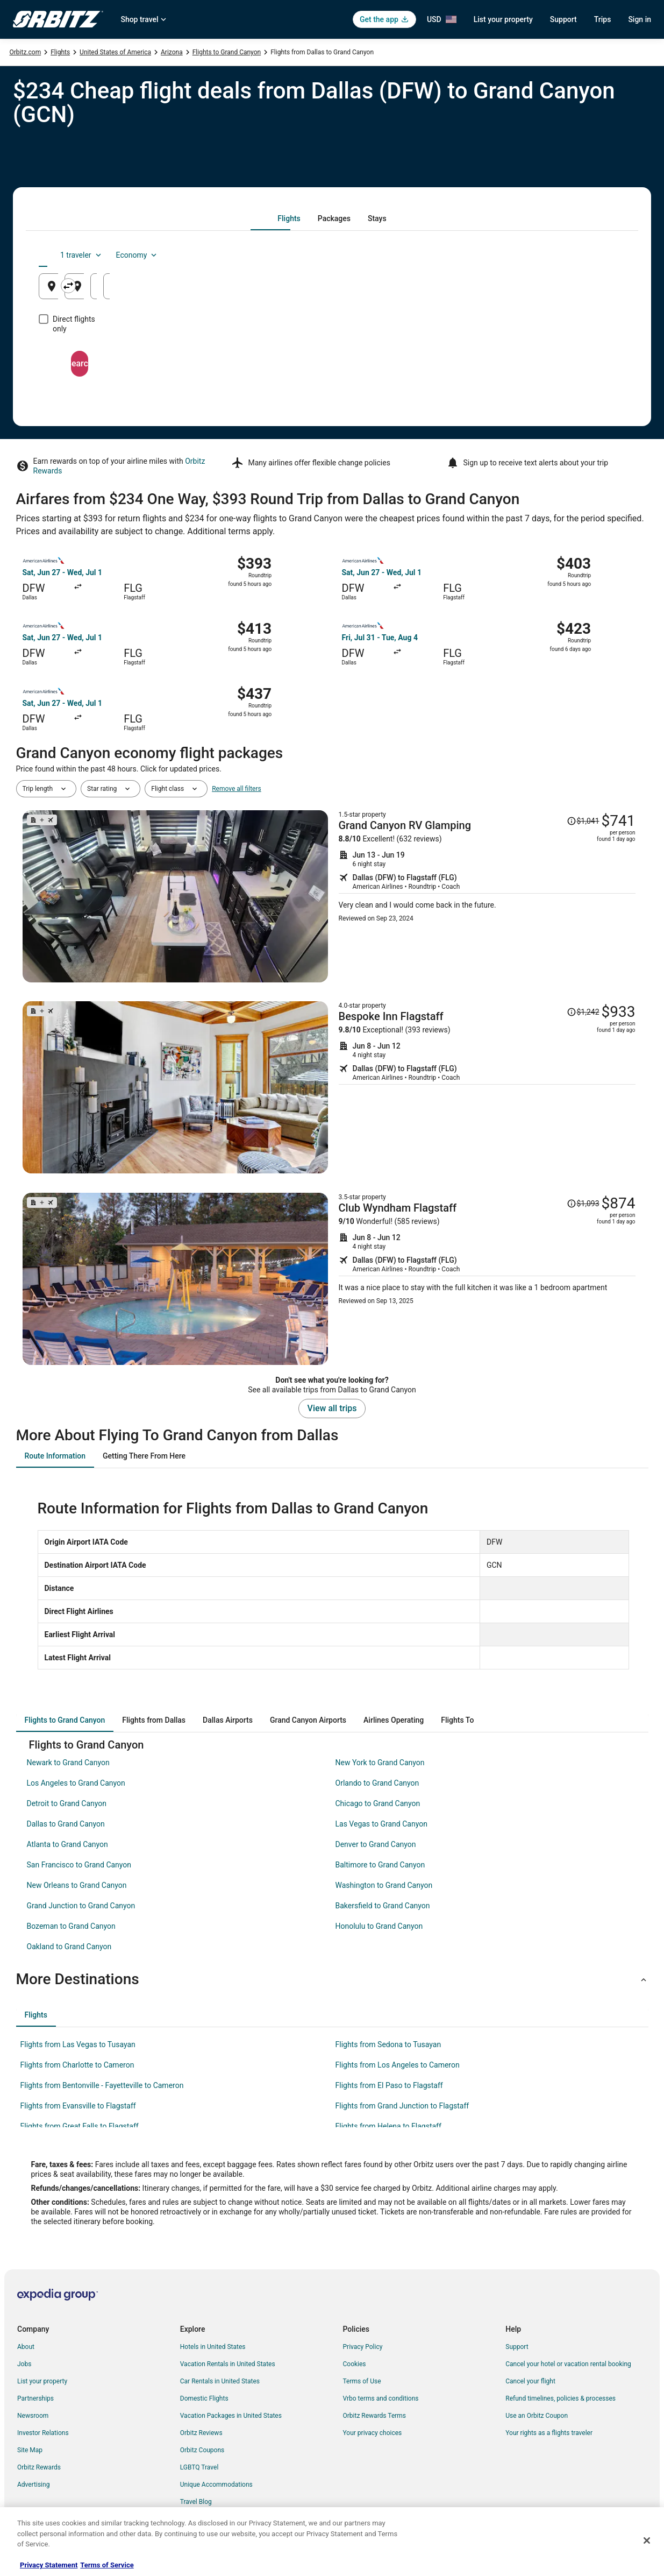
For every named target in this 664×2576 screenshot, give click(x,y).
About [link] (25, 2347)
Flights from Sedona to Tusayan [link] (388, 2044)
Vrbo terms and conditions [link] (381, 2398)
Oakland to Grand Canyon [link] (69, 1946)
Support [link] (516, 2347)
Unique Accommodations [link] (216, 2484)
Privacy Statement (48, 2565)
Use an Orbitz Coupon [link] (536, 2415)
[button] (332, 1979)
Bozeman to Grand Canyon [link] (71, 1926)
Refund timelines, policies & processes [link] (560, 2398)
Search (332, 354)
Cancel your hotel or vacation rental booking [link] (568, 2364)
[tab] (289, 218)
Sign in (639, 19)
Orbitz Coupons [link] (202, 2450)
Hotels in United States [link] (213, 2347)
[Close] (647, 2540)
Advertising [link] (33, 2484)
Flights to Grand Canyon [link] (226, 52)
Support (563, 19)
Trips (602, 19)
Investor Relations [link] (43, 2433)
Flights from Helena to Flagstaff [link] (388, 2126)
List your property (503, 19)
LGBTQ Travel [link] (199, 2467)
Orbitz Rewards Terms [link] (374, 2415)
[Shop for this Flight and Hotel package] (487, 896)
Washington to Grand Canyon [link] (384, 1885)
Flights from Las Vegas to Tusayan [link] (77, 2044)
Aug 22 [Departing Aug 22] (471, 290)
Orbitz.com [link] (25, 52)
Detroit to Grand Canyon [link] (67, 1803)
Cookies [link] (354, 2364)
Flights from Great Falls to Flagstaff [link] (79, 2126)
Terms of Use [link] (362, 2381)
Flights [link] (60, 52)
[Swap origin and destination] (236, 285)
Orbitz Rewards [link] (39, 2467)
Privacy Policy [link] (363, 2347)
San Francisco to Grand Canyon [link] (79, 1864)
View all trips (332, 1408)
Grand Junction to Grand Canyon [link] (81, 1905)
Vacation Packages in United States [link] (231, 2415)
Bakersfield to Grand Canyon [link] (382, 1905)
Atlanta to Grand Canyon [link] (67, 1844)
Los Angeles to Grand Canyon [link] (76, 1783)
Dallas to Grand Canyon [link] (66, 1824)
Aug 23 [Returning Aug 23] (569, 290)
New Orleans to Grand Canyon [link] (77, 1885)
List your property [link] (42, 2381)
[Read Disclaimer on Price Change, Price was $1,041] (583, 821)
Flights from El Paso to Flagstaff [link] (389, 2085)
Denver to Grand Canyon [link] (375, 1844)
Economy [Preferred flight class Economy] (590, 255)
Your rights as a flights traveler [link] (548, 2433)
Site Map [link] (29, 2450)
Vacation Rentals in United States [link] (227, 2364)
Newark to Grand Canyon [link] (68, 1762)
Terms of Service (106, 2565)
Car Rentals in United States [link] (220, 2381)
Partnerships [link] (35, 2398)
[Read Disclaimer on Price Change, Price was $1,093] (583, 1203)
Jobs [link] (24, 2364)
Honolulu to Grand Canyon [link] (379, 1926)
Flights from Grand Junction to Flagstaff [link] (402, 2105)
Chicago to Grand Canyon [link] (377, 1803)
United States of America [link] (115, 52)
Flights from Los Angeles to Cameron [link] (397, 2065)
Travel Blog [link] (196, 2502)
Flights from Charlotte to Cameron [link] (77, 2065)
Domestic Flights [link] (204, 2398)
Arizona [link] (172, 52)
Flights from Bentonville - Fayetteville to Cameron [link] (102, 2085)
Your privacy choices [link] (372, 2433)
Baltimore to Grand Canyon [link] (380, 1864)
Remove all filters (236, 788)
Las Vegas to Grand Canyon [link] (381, 1824)
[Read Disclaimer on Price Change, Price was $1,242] (583, 1012)
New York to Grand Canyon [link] (380, 1762)
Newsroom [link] (32, 2415)
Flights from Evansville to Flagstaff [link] (78, 2105)
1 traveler (535, 255)
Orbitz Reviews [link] (201, 2433)
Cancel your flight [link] (530, 2381)
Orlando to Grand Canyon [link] (377, 1783)
